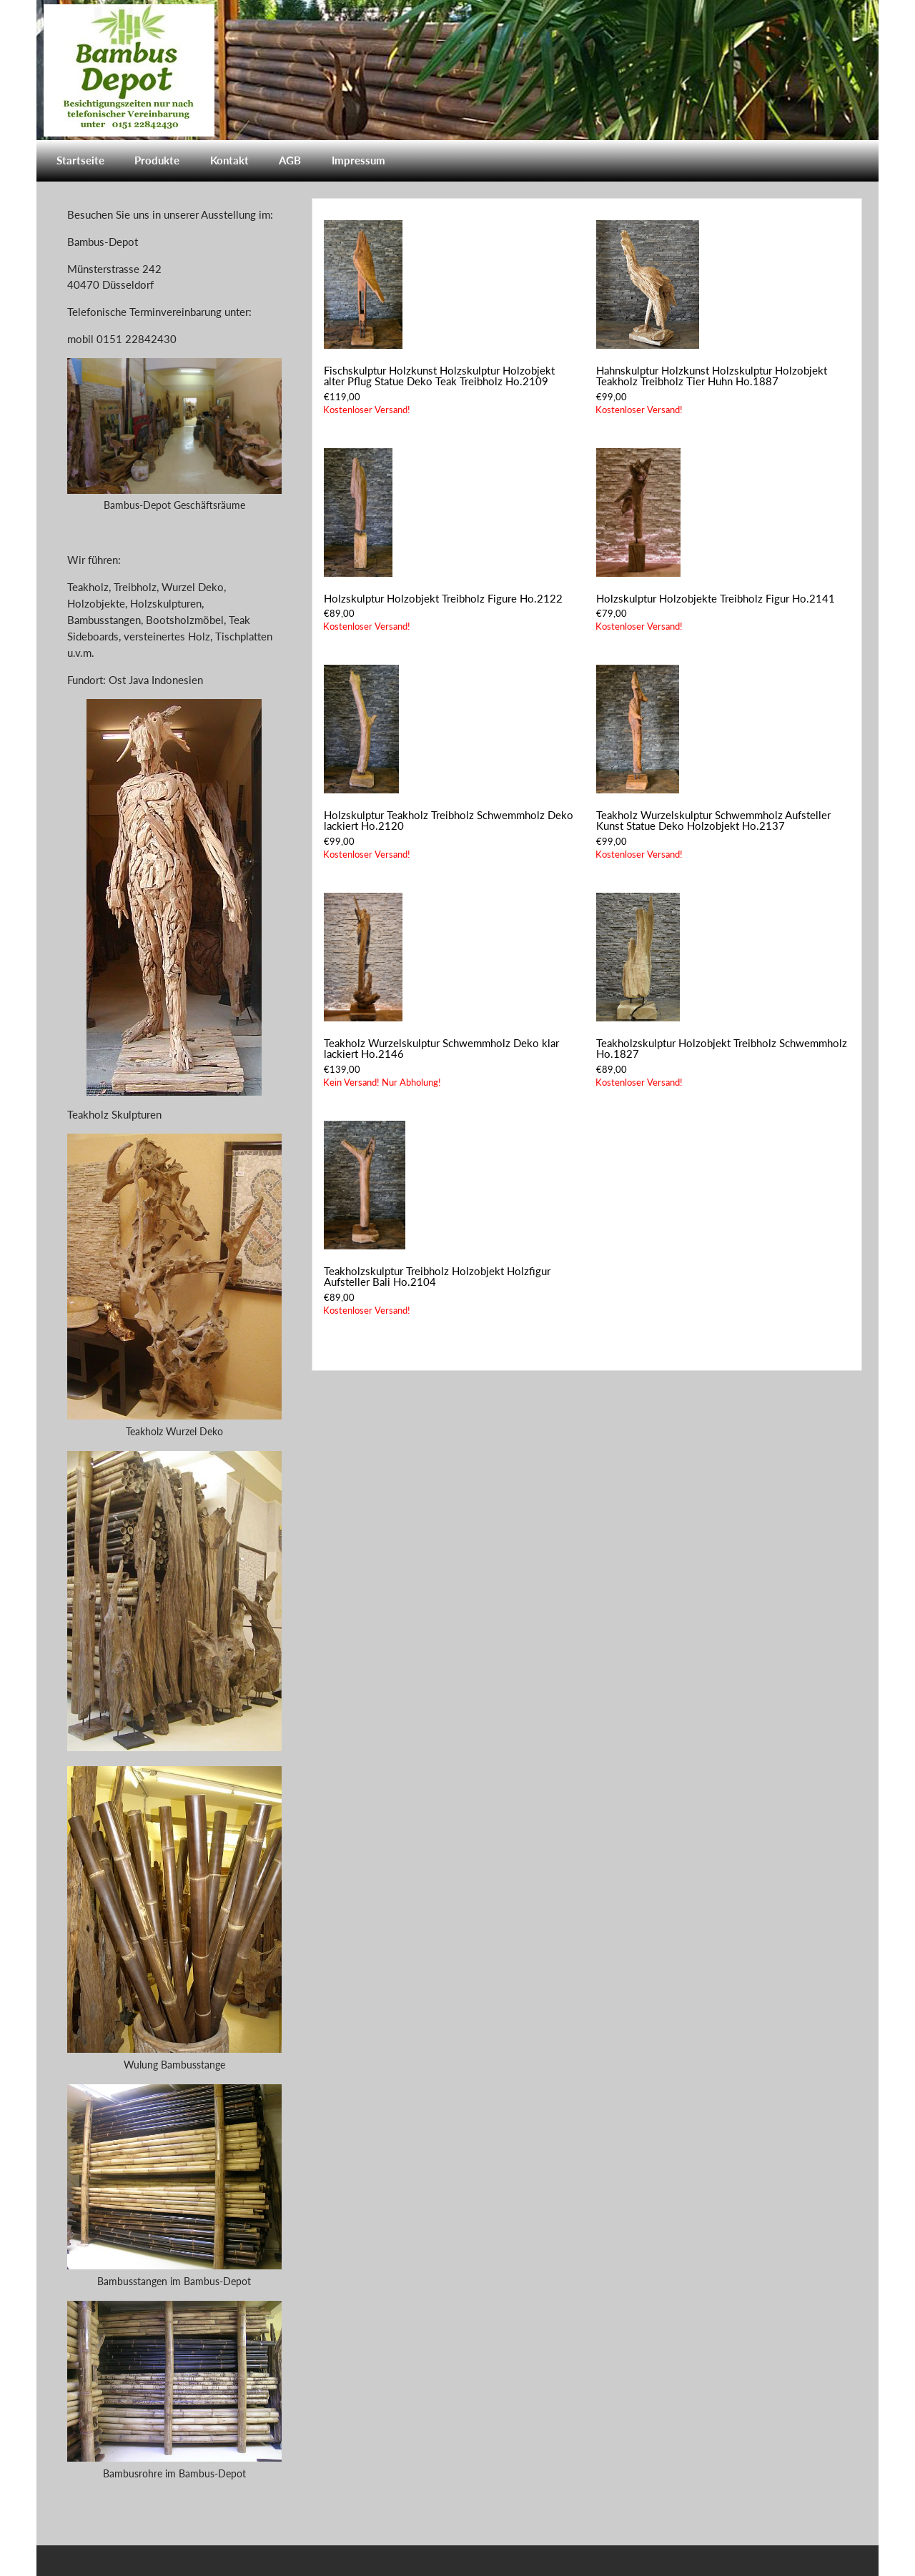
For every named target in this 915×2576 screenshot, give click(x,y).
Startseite (80, 160)
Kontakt (229, 160)
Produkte (156, 160)
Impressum (358, 160)
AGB (290, 160)
